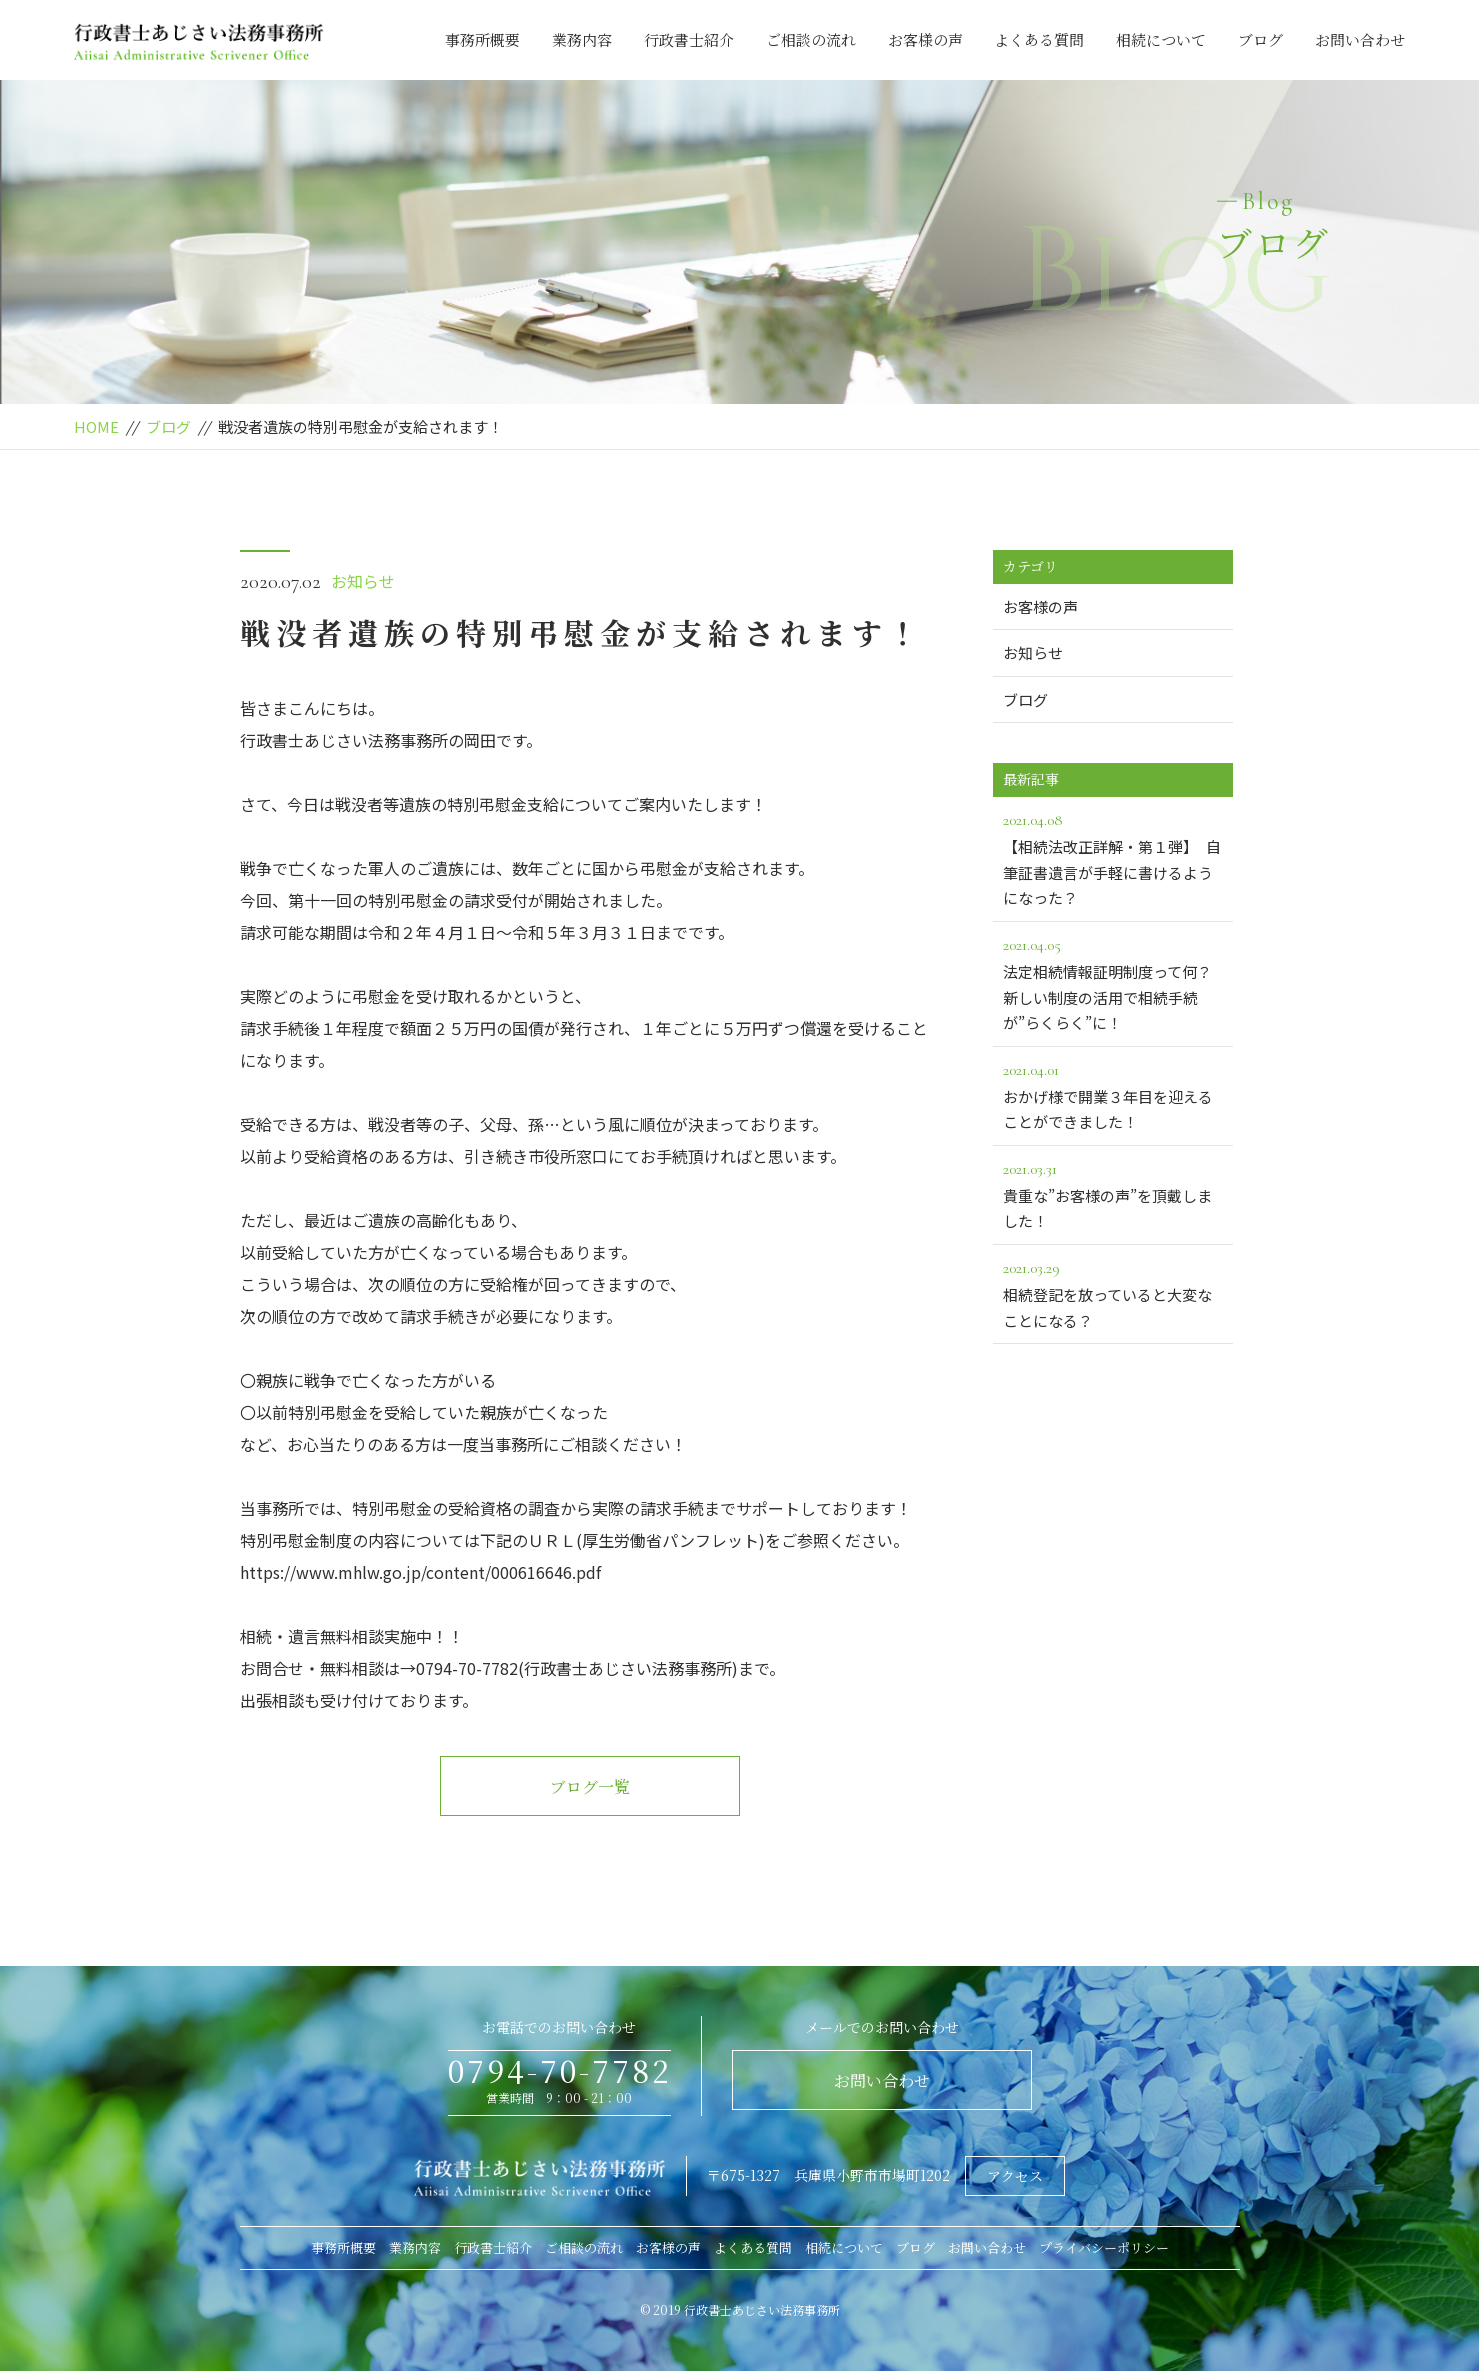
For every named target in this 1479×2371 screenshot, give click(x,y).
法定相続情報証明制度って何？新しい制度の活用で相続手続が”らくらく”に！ (1113, 982)
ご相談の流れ (811, 39)
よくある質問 (1039, 39)
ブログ (1260, 39)
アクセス (1015, 2176)
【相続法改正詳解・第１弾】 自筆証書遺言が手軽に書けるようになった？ (1113, 857)
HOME (96, 426)
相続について (1161, 39)
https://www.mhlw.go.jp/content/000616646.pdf (420, 1572)
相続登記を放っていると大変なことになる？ (1113, 1293)
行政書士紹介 (689, 39)
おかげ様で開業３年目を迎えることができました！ (1113, 1095)
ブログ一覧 (590, 1786)
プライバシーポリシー (1104, 2247)
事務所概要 (482, 39)
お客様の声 (925, 39)
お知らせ (363, 581)
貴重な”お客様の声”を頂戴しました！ (1113, 1194)
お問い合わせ (1360, 39)
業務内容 (582, 39)
